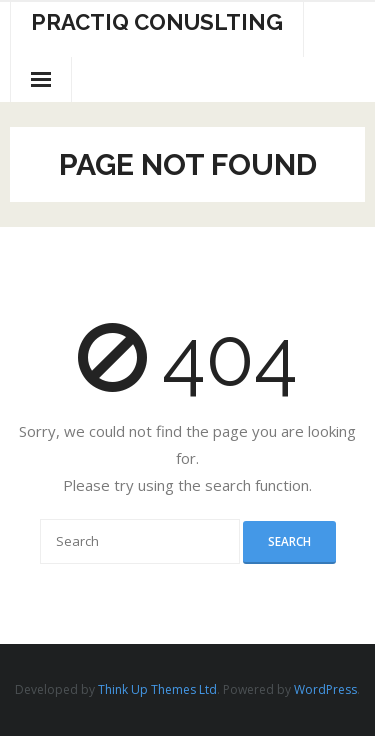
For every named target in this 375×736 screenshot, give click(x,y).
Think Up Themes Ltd (157, 689)
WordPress (325, 689)
